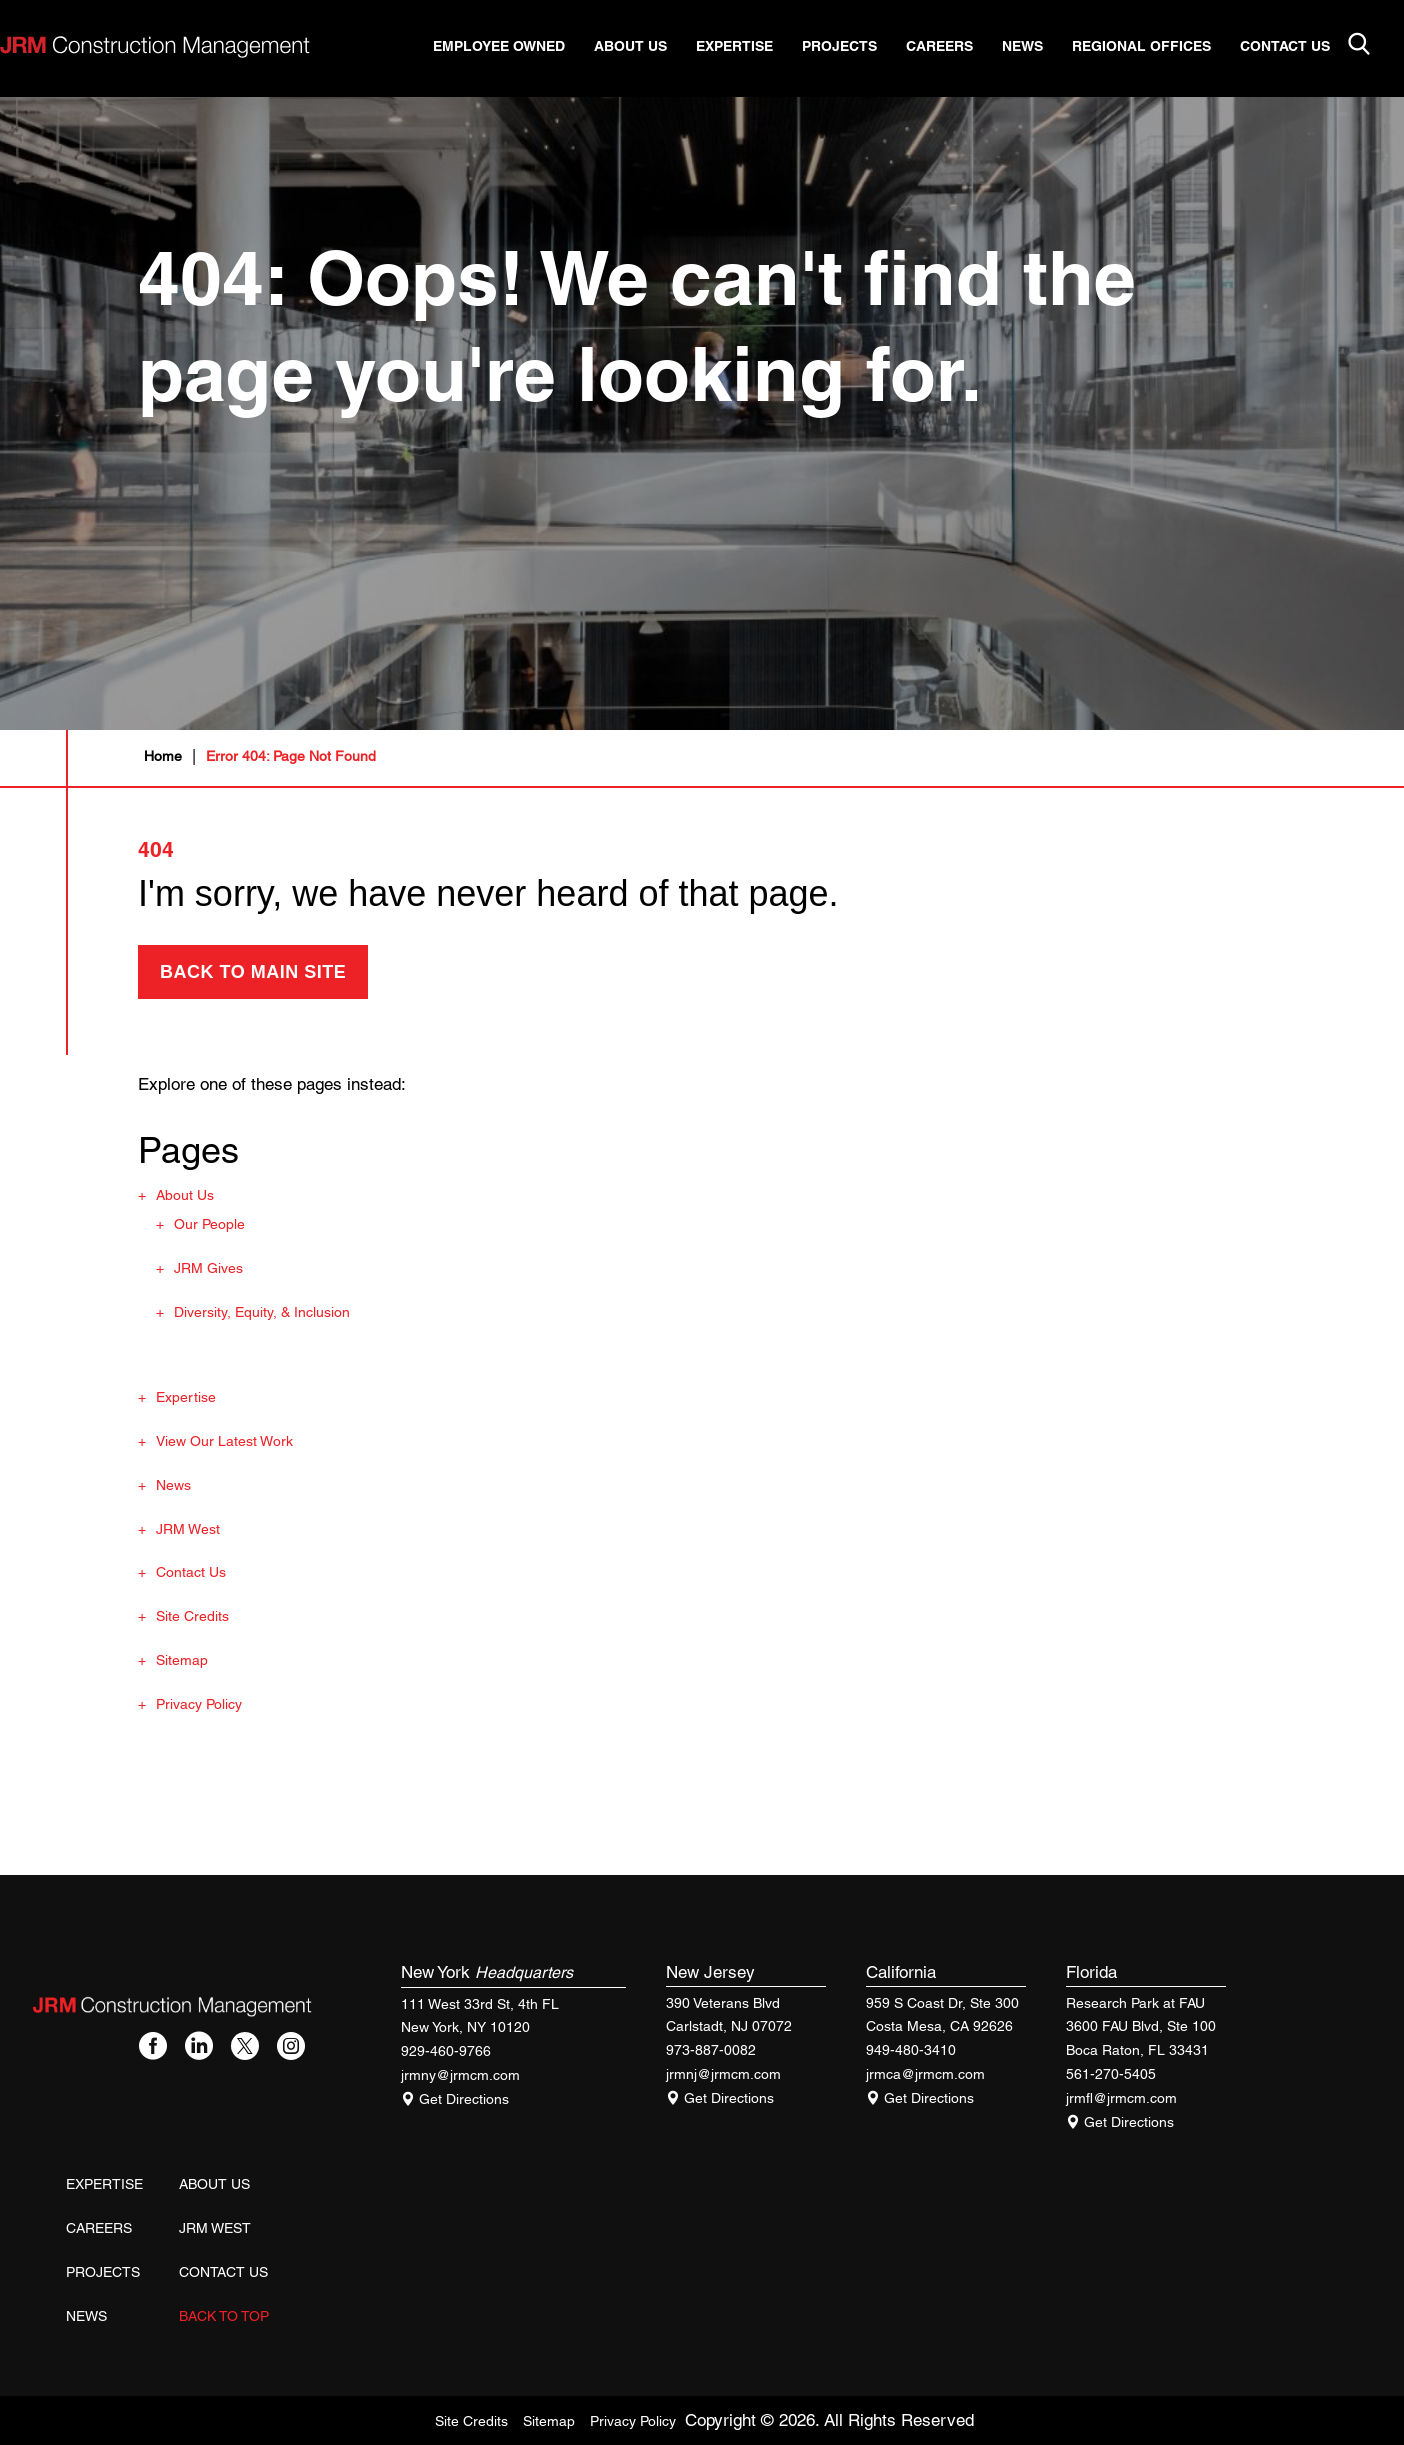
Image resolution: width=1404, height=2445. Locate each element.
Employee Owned (515, 47)
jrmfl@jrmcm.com (1121, 2098)
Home (163, 756)
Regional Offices (1157, 47)
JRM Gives (208, 1268)
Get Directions (455, 2099)
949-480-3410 (911, 2050)
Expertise (750, 47)
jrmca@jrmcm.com (925, 2074)
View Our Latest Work (224, 1441)
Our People (209, 1224)
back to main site (253, 972)
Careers (955, 47)
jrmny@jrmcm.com (460, 2075)
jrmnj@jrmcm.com (723, 2074)
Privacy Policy (199, 1704)
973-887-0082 (711, 2050)
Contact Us (1301, 47)
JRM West (188, 1529)
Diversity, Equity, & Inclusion (262, 1312)
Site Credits (192, 1616)
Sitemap (182, 1660)
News (1038, 47)
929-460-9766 (446, 2051)
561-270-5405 (1111, 2074)
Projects (855, 47)
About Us (646, 47)
